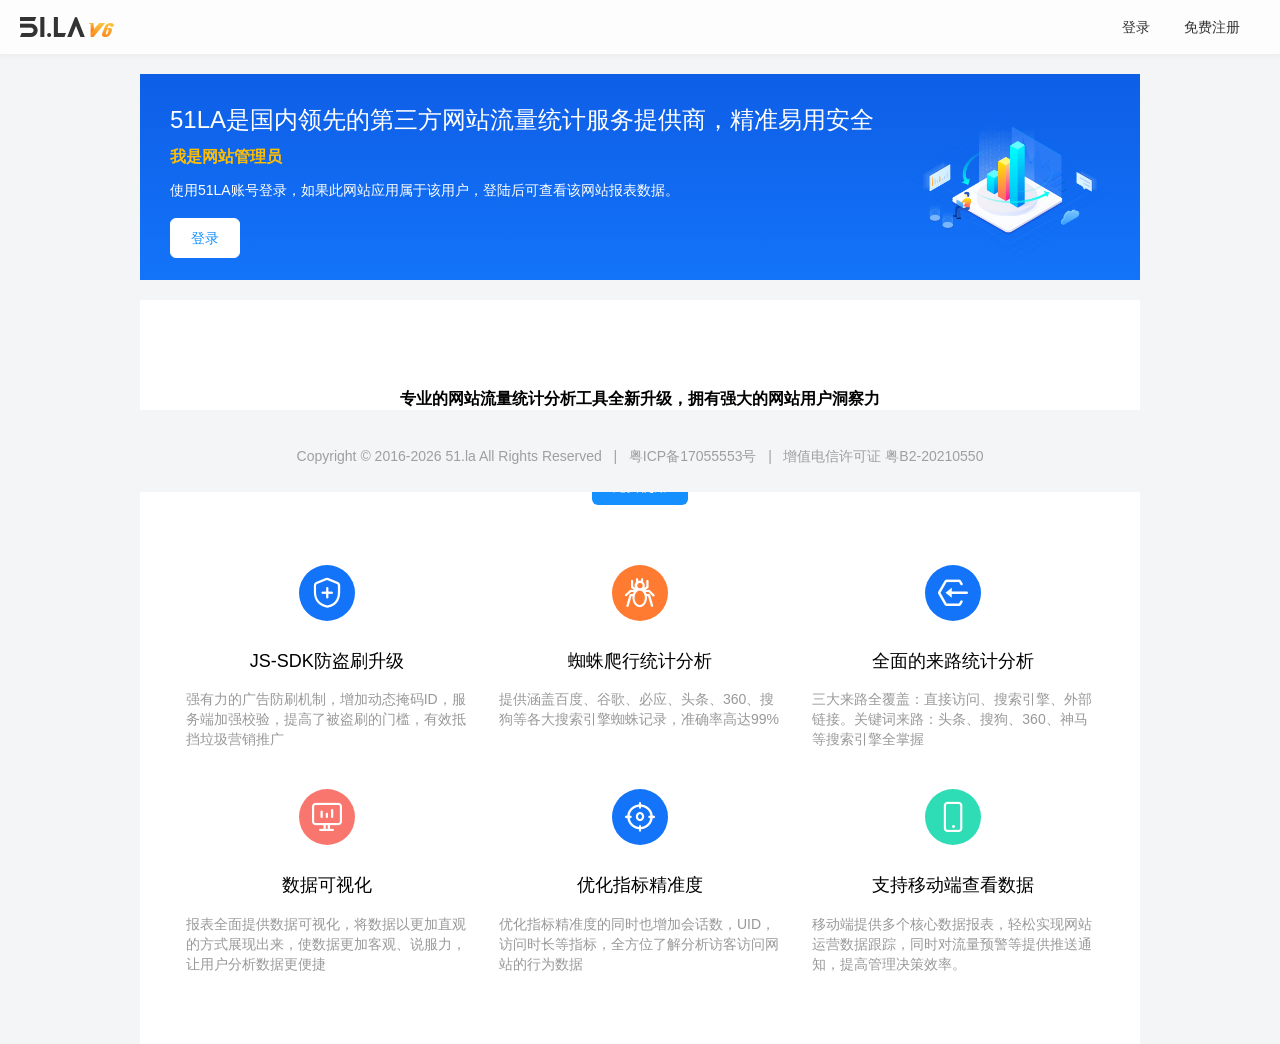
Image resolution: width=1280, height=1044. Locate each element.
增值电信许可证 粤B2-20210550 (883, 456)
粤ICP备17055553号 (693, 456)
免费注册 (1212, 27)
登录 (1136, 27)
